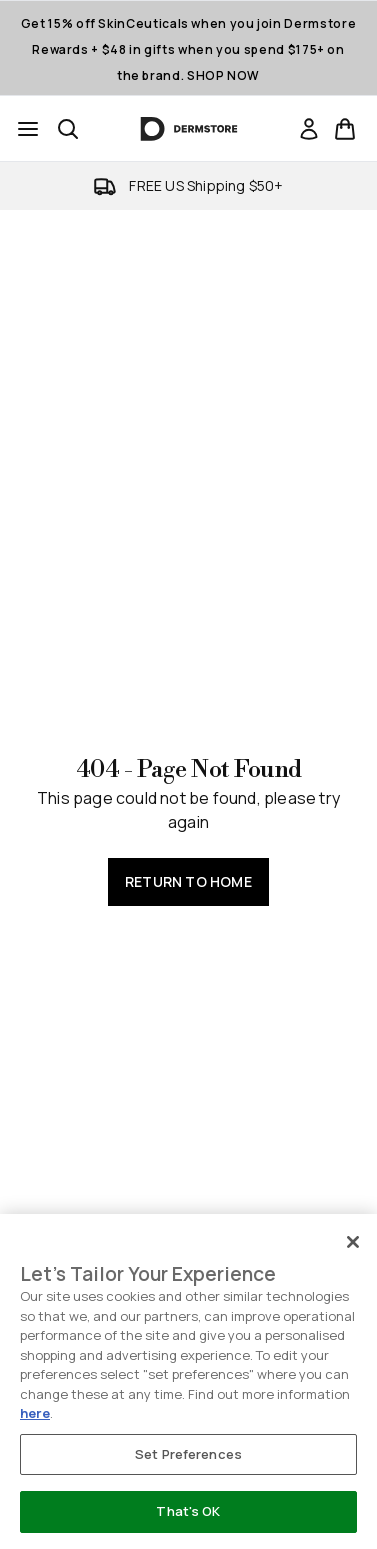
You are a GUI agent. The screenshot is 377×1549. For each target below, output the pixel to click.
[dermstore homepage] (188, 129)
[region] (188, 1381)
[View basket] (345, 129)
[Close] (353, 1242)
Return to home (188, 881)
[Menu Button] (28, 129)
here (35, 1413)
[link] (309, 129)
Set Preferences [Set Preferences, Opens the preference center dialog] (188, 1454)
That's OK (188, 1511)
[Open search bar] (68, 129)
